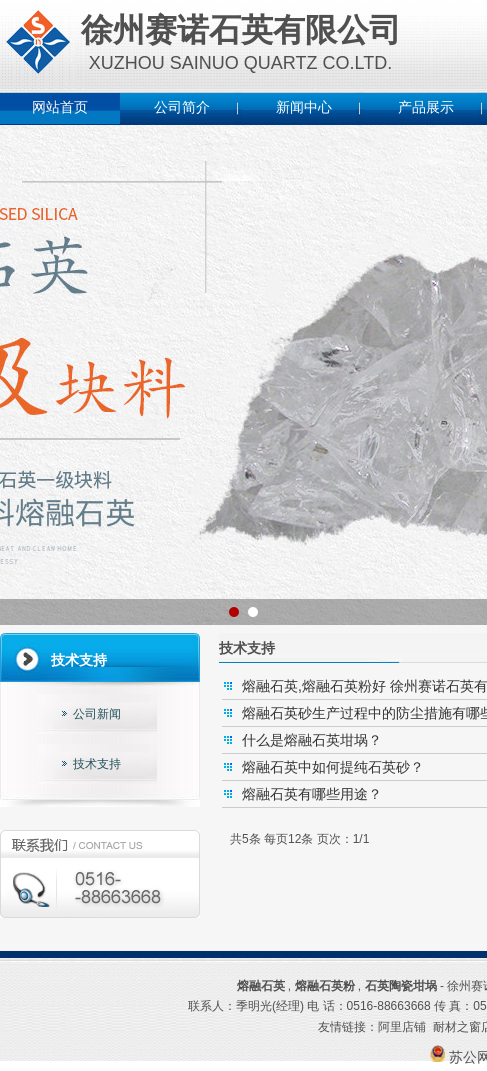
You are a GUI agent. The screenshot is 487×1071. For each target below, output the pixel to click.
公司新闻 (97, 714)
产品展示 (426, 107)
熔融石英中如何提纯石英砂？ (333, 767)
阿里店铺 (402, 1027)
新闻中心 (304, 107)
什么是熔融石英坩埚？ (312, 740)
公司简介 (182, 107)
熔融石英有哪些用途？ (312, 794)
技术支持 (97, 764)
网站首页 (60, 107)
